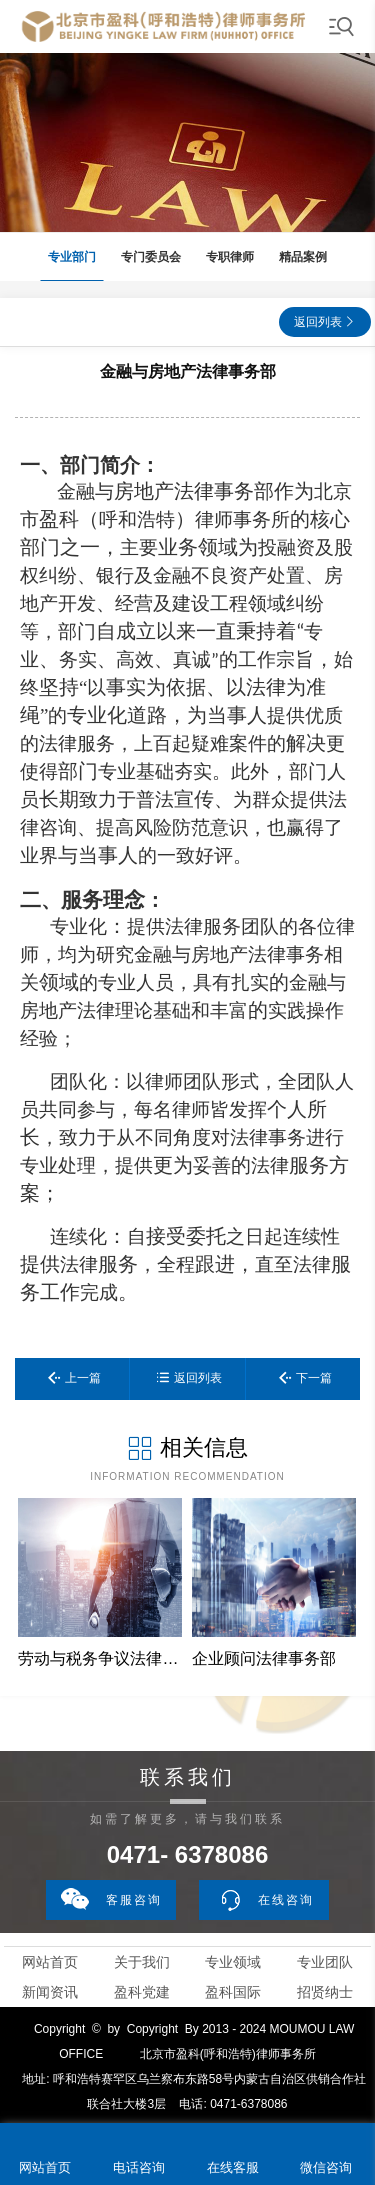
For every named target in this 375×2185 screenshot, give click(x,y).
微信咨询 (326, 2167)
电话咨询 (139, 2167)
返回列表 (318, 322)
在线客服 (233, 2167)
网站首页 (50, 1962)
